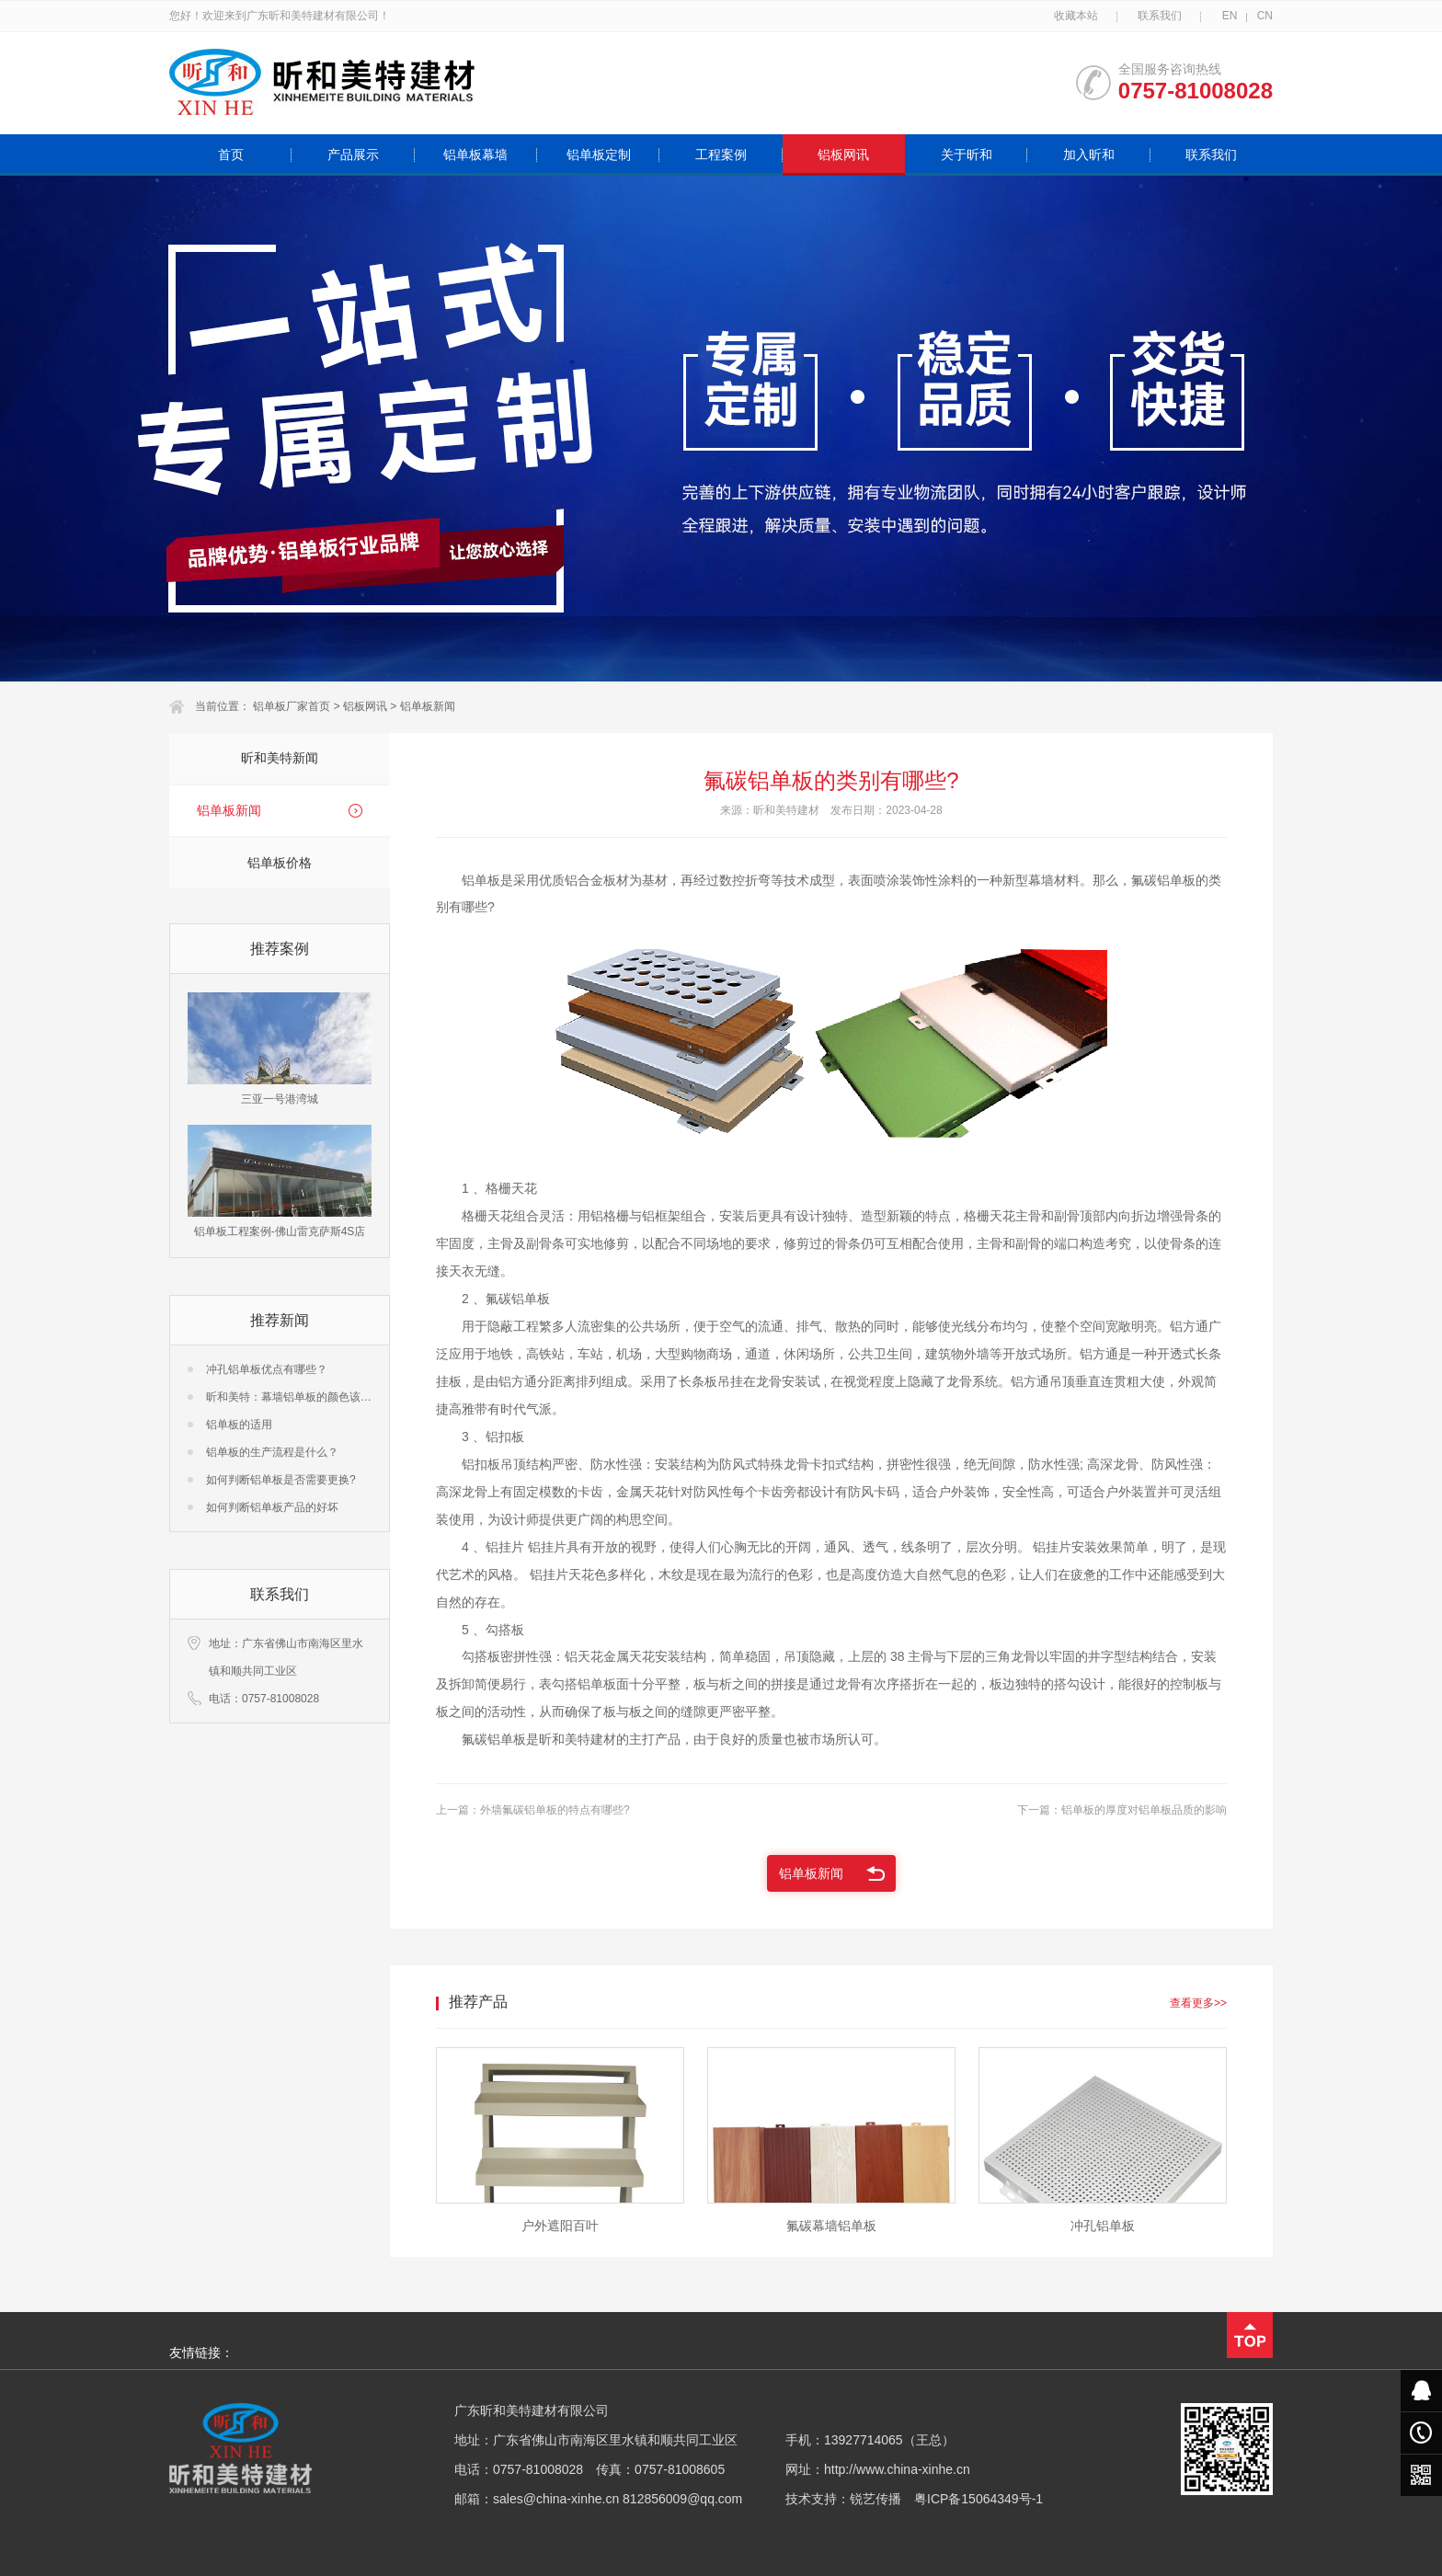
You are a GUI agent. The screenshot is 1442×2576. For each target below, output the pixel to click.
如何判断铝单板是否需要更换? (281, 1479)
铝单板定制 (598, 154)
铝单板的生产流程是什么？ (272, 1452)
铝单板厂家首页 (291, 706)
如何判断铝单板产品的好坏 (272, 1507)
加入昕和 (1089, 154)
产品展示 (353, 154)
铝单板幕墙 (475, 154)
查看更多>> (1198, 2003)
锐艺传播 (875, 2498)
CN (1265, 15)
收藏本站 (1076, 15)
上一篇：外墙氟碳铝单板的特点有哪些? (533, 1809)
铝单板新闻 (427, 706)
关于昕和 (966, 154)
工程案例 (721, 154)
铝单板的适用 (239, 1424)
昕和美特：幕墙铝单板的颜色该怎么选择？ (311, 1397)
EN (1230, 15)
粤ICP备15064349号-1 (978, 2498)
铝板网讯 (843, 154)
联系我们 (1160, 15)
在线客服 (1421, 2390)
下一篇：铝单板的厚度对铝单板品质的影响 (1122, 1809)
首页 (231, 154)
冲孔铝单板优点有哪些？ (266, 1369)
